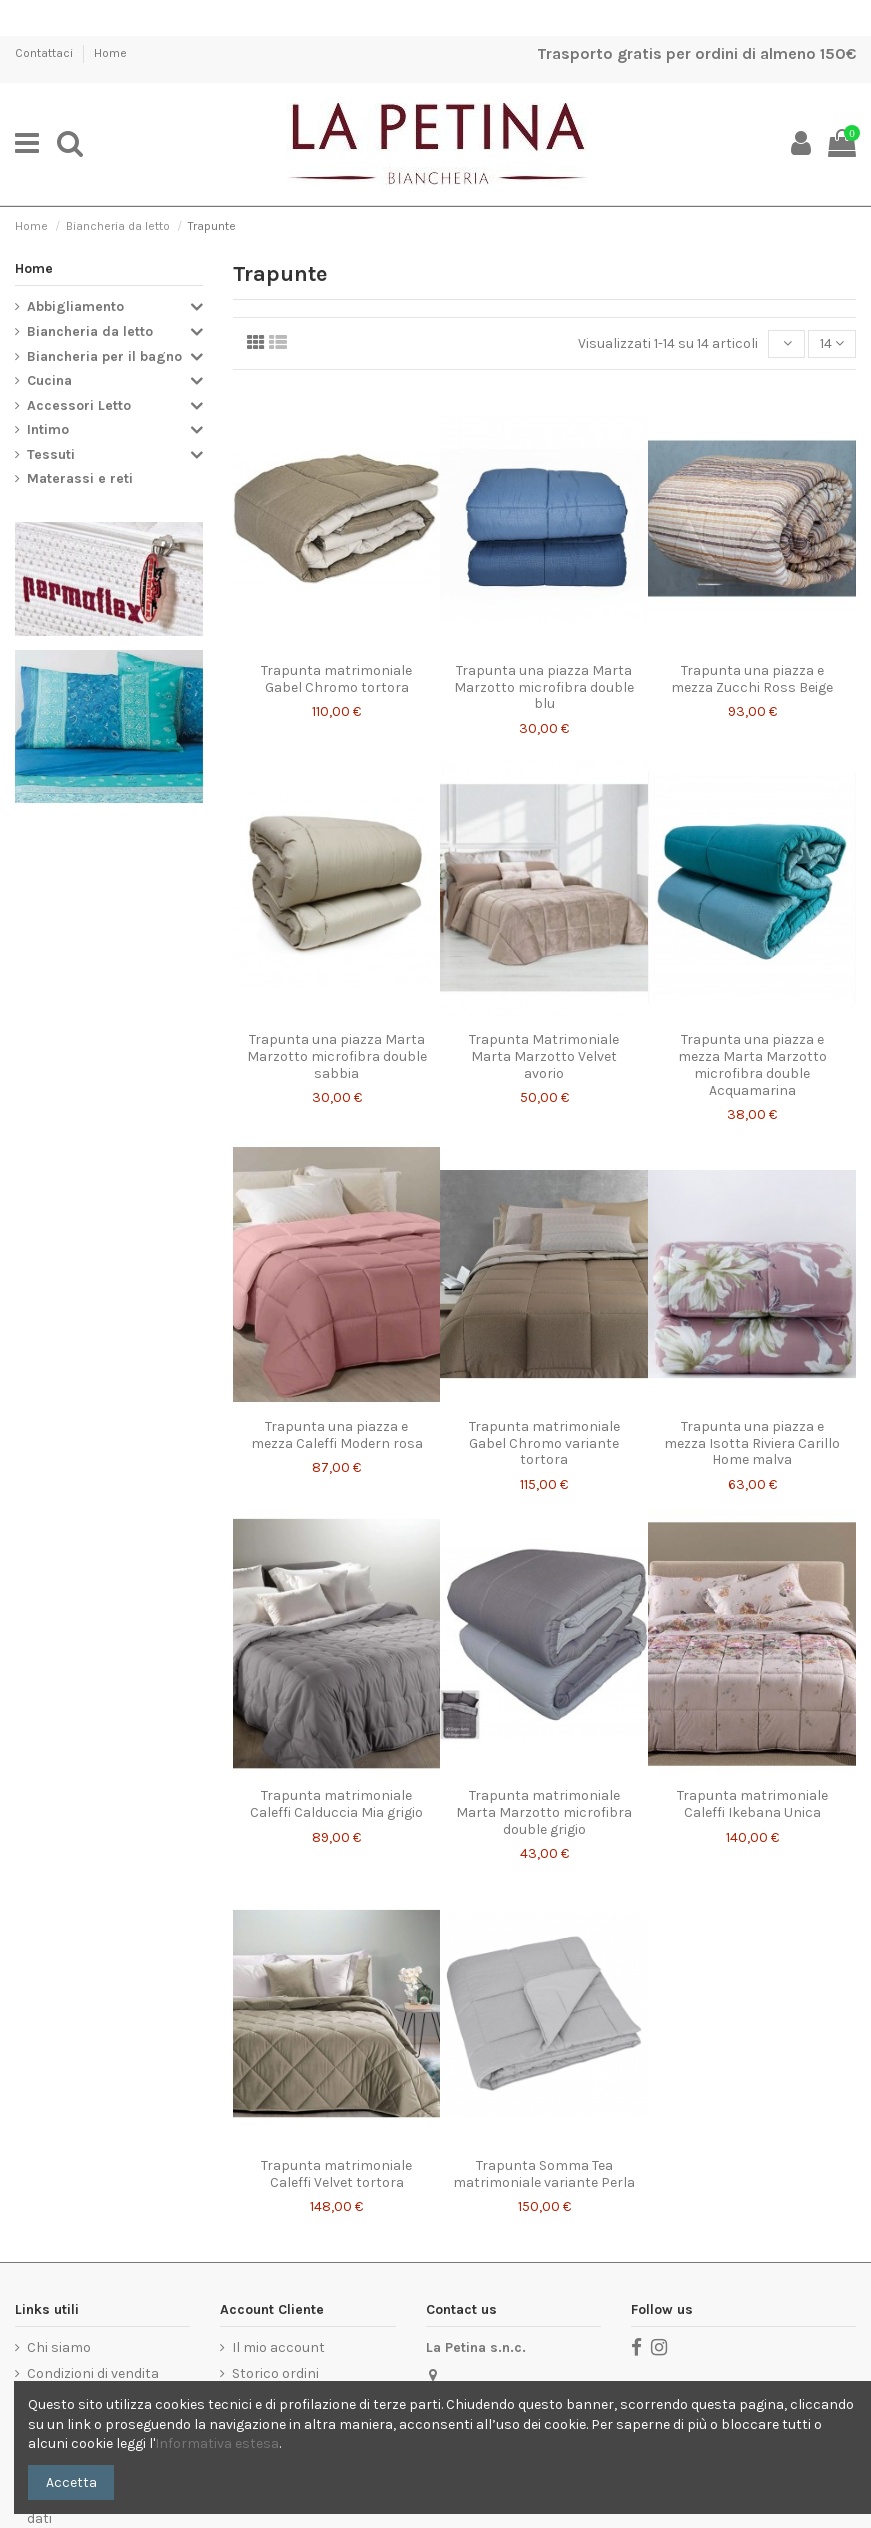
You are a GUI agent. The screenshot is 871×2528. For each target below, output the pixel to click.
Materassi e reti (80, 478)
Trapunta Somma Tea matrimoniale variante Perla (544, 2174)
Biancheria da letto (90, 331)
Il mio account (278, 2347)
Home (110, 53)
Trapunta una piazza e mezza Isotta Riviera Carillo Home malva (752, 1443)
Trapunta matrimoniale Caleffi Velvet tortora (336, 2174)
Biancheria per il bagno (104, 356)
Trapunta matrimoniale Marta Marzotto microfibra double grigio (544, 1812)
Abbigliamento (75, 306)
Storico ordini (275, 2373)
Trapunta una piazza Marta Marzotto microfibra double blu (544, 687)
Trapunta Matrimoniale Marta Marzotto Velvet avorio (544, 1056)
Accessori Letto (79, 405)
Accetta (71, 2482)
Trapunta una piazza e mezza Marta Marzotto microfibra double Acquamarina (752, 1064)
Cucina (49, 380)
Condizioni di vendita (93, 2373)
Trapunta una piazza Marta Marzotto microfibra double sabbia (337, 1056)
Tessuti (51, 454)
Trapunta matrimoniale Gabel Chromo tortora (336, 679)
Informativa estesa (217, 2443)
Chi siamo (59, 2347)
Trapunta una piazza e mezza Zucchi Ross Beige (752, 679)
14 (832, 343)
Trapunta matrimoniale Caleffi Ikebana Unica (752, 1804)
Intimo (48, 429)
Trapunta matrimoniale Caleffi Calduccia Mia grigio (336, 1804)
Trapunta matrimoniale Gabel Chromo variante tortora (544, 1443)
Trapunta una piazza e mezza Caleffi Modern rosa (337, 1435)
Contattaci (45, 53)
